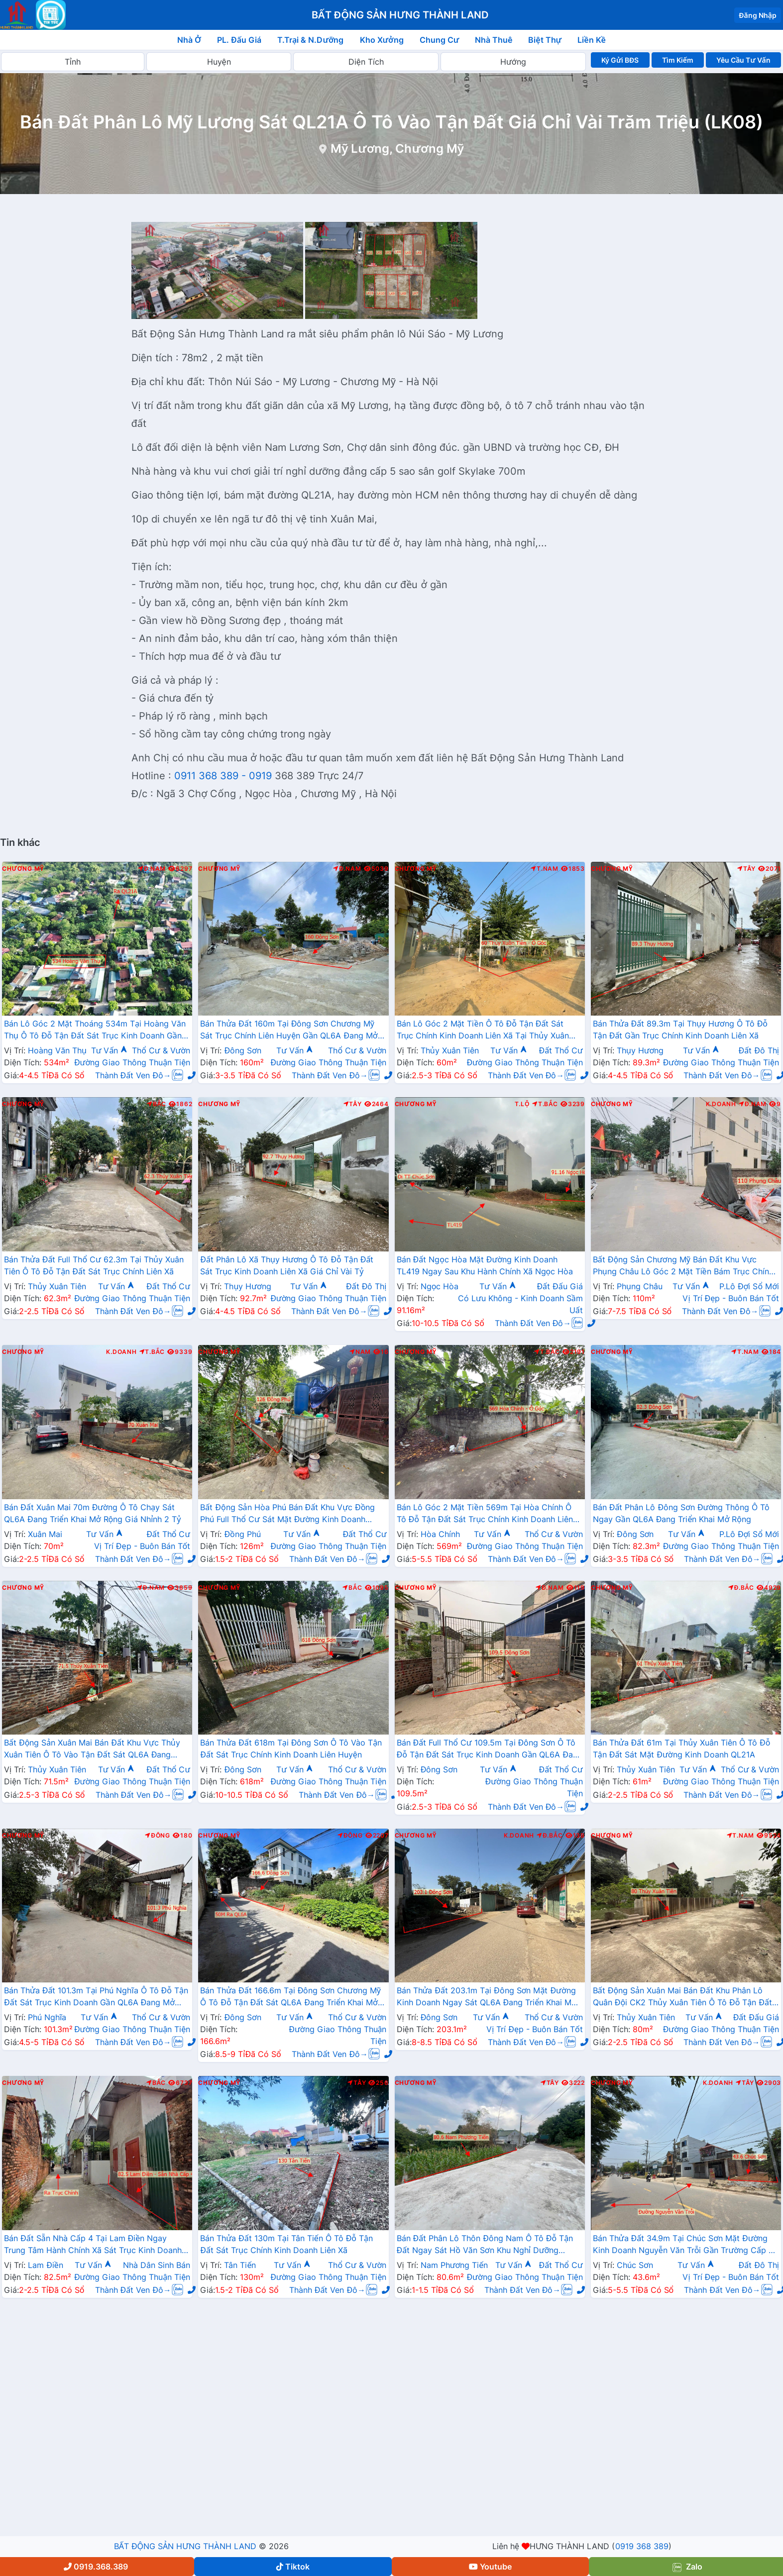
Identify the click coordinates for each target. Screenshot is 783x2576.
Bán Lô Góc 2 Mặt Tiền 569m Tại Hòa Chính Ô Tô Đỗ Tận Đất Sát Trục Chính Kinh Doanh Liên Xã (485, 1514)
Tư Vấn (109, 1050)
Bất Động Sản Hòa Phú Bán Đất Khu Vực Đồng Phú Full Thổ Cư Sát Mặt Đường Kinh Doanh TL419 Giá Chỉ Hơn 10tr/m (287, 1514)
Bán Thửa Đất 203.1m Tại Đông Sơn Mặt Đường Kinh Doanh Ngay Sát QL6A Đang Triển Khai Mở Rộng (487, 1997)
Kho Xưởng (382, 40)
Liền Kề (591, 40)
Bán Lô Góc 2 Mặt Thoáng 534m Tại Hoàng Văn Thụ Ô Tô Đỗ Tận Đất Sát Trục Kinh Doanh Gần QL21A (95, 1030)
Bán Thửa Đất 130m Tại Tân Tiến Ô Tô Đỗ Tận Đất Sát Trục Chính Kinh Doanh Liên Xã (286, 2244)
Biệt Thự (544, 40)
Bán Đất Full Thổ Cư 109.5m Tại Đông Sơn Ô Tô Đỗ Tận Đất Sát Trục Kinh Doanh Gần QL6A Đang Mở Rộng (490, 1749)
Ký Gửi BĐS (620, 60)
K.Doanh (721, 1104)
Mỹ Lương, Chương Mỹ (397, 148)
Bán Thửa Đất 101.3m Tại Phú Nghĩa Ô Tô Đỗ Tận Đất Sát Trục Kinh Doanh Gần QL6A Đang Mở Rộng (96, 1997)
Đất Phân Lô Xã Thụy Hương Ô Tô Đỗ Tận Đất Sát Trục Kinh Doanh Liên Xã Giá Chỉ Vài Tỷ (286, 1265)
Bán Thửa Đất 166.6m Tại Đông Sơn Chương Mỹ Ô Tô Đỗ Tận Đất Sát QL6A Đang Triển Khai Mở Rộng (290, 1997)
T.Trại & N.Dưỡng (310, 40)
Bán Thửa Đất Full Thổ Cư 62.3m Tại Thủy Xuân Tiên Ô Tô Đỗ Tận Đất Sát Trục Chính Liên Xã (94, 1265)
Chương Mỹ (23, 869)
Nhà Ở (189, 40)
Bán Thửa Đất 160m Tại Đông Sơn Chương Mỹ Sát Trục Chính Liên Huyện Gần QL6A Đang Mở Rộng (288, 1030)
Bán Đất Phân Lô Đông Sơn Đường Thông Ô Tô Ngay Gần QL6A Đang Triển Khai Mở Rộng (681, 1513)
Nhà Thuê (493, 40)
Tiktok (293, 2567)
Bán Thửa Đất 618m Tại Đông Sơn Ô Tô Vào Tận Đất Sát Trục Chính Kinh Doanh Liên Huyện (291, 1748)
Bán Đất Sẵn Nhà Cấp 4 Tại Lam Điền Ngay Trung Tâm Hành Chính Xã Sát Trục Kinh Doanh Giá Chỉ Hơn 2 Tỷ (93, 2245)
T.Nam (545, 869)
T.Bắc (545, 1104)
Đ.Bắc (741, 1588)
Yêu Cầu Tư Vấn (743, 60)
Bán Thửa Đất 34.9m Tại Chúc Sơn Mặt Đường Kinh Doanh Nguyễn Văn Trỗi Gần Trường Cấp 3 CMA (683, 2245)
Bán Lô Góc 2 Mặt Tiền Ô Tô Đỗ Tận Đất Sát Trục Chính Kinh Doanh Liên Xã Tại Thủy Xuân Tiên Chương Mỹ (483, 1030)
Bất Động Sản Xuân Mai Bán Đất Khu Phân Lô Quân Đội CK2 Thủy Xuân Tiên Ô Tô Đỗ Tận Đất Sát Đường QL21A (682, 1997)
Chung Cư (439, 40)
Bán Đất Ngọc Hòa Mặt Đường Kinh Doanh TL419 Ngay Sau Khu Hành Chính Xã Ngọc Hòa (485, 1265)
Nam (360, 1352)
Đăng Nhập (758, 15)
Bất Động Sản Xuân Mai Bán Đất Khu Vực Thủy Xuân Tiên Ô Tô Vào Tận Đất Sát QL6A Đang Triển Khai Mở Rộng (92, 1749)
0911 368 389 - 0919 (223, 776)
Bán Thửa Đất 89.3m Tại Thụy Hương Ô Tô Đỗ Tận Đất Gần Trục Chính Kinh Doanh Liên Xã (680, 1029)
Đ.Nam (152, 869)
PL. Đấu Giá (239, 40)
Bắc (156, 1104)
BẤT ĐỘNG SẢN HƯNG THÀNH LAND (185, 2546)
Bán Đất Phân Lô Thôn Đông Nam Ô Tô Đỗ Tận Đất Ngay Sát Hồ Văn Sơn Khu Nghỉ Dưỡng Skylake (485, 2245)
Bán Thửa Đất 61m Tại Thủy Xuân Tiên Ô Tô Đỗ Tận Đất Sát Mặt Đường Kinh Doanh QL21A (682, 1748)
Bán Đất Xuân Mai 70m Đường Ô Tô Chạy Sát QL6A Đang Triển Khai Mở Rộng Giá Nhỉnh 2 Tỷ (92, 1513)
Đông (157, 1836)
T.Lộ (522, 1104)
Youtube (490, 2567)
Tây (746, 869)
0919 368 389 (642, 2546)
